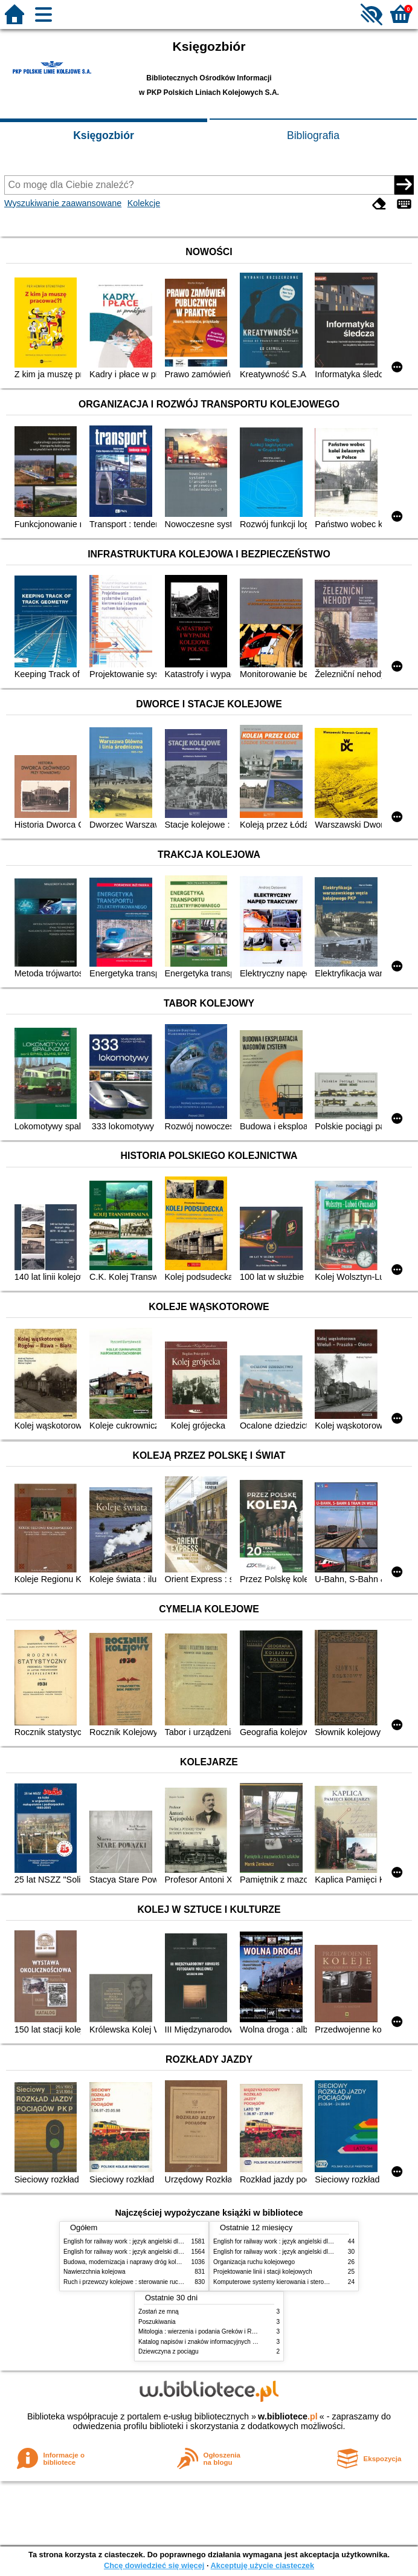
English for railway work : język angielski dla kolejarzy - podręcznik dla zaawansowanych (182, 2251)
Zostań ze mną (158, 2311)
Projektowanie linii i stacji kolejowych (262, 2271)
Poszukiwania (157, 2321)
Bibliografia (313, 135)
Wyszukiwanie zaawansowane (62, 203)
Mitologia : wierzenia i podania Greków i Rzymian (204, 2331)
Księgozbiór (103, 135)
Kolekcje (143, 203)
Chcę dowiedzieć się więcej (154, 2565)
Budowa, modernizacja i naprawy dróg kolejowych (130, 2262)
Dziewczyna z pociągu (168, 2351)
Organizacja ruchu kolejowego (254, 2262)
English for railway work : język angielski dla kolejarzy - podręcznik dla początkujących (179, 2241)
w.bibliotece (288, 2416)
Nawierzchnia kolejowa (94, 2271)
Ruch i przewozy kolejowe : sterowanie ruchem (126, 2282)
